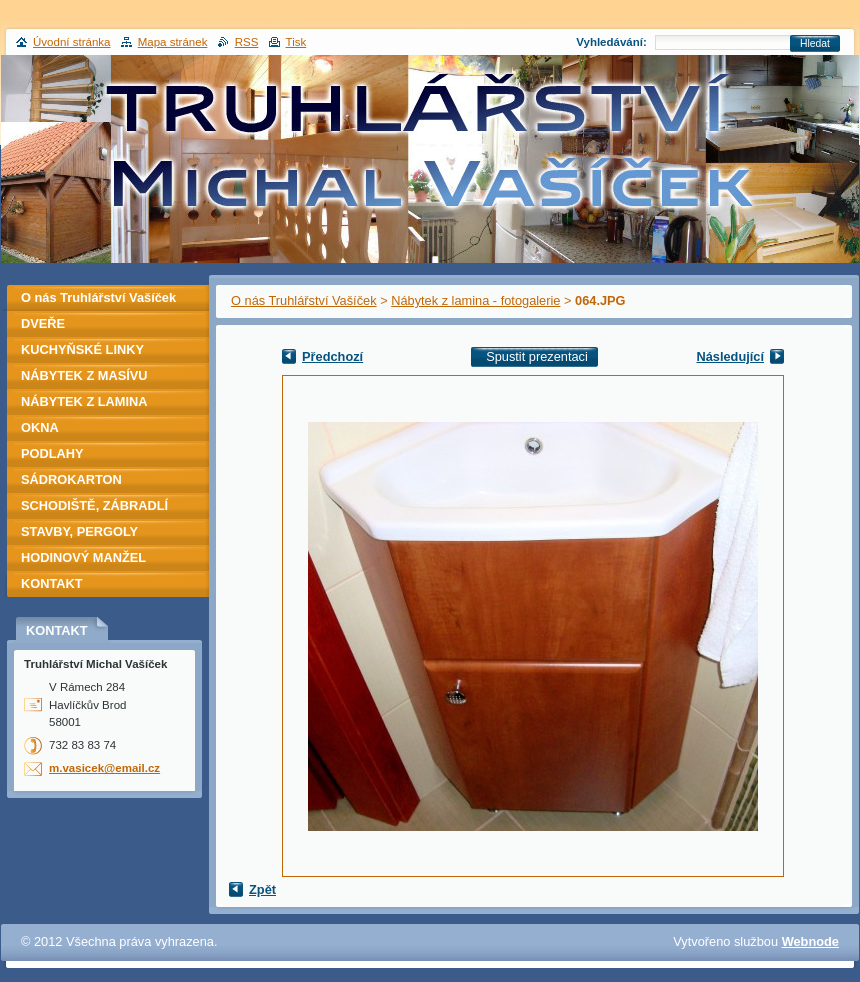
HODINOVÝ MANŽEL (83, 557)
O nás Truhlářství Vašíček (304, 300)
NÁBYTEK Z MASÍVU (84, 375)
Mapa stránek (173, 42)
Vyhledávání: (611, 42)
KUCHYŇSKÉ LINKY (82, 349)
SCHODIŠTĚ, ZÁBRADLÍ (94, 505)
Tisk (296, 42)
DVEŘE (43, 323)
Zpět (262, 889)
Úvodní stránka (71, 42)
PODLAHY (52, 453)
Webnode (810, 941)
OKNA (40, 427)
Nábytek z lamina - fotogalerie (475, 300)
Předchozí (332, 356)
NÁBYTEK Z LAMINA (84, 401)
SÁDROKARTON (71, 479)
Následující (730, 356)
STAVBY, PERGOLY (79, 531)
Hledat (815, 43)
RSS (247, 42)
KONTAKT (52, 583)
